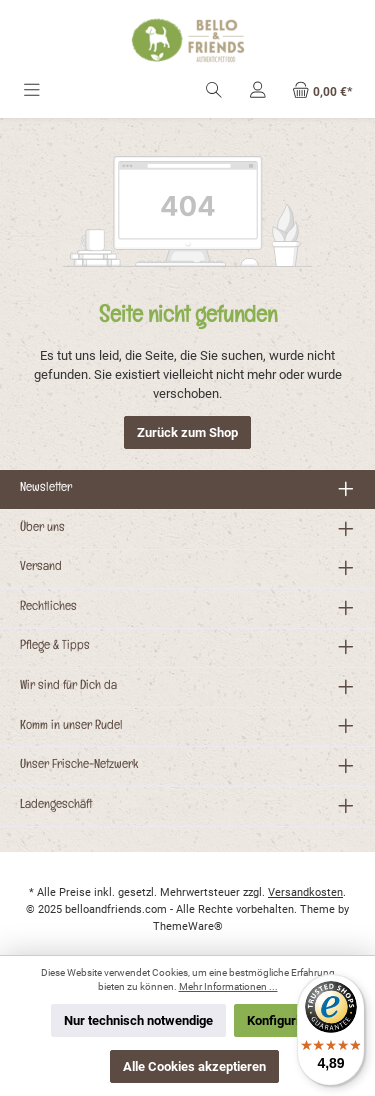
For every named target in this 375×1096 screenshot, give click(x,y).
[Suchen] (214, 91)
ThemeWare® (188, 926)
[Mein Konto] (258, 91)
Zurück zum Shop (187, 432)
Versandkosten (305, 892)
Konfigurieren (286, 1020)
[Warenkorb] (322, 91)
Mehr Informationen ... (228, 986)
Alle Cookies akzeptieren (194, 1066)
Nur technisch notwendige (138, 1020)
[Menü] (32, 91)
